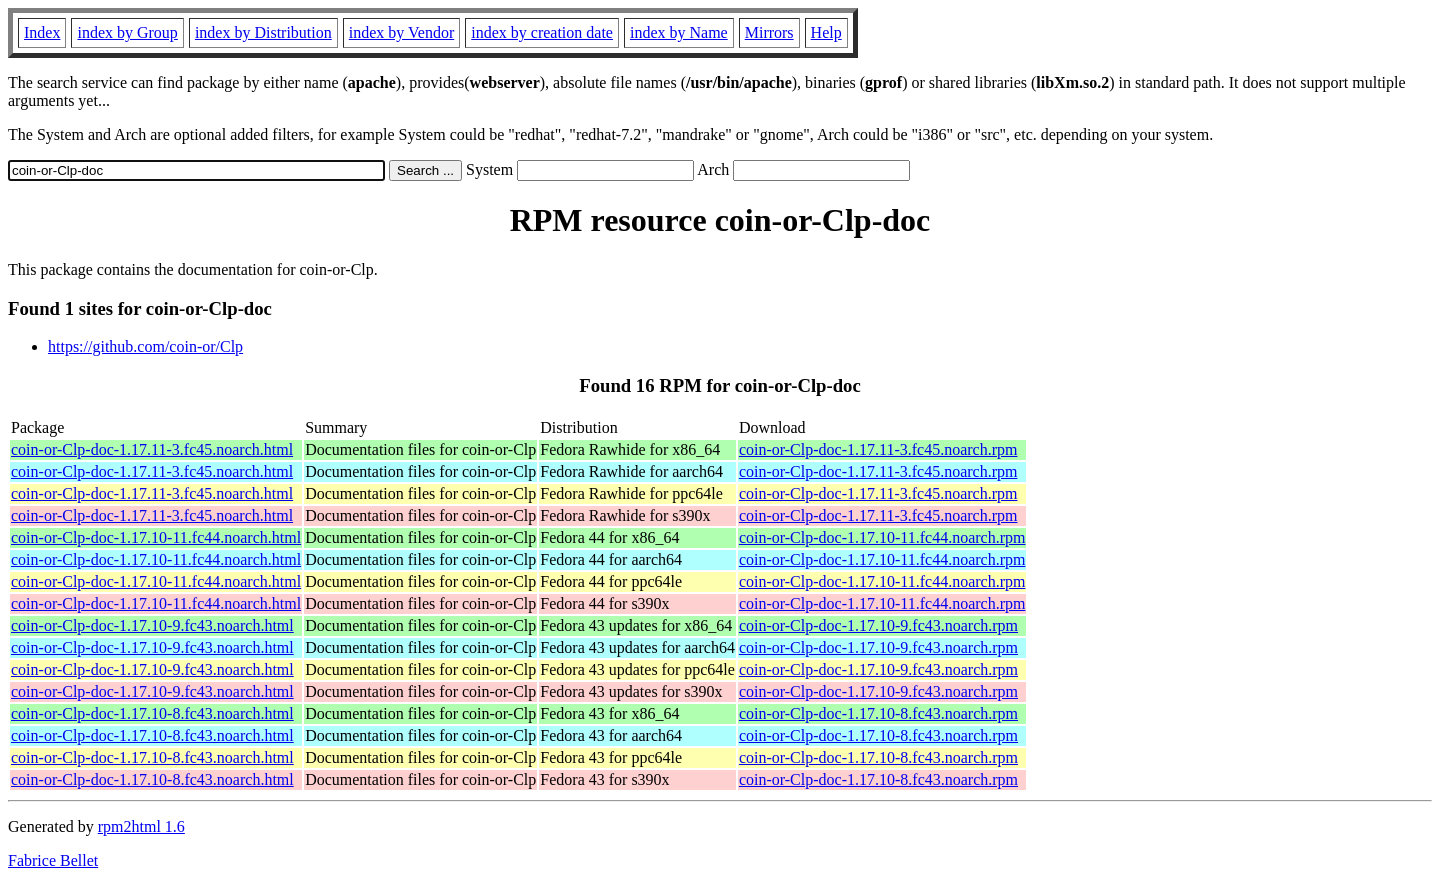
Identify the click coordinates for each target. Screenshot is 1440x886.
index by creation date (542, 32)
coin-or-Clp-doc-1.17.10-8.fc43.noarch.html (152, 713)
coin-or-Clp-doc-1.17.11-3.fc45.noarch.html (152, 449)
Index (42, 32)
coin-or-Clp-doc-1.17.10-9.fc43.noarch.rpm (878, 625)
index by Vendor (401, 32)
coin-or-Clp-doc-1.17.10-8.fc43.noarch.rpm (878, 713)
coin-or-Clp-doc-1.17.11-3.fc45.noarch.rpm (878, 449)
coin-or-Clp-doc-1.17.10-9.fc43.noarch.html (152, 625)
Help (826, 32)
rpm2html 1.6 (141, 826)
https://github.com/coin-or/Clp (145, 346)
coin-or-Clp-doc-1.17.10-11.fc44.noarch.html (156, 537)
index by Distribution (263, 32)
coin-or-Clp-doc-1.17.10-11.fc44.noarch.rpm (882, 537)
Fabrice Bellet (53, 860)
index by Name (679, 32)
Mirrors (769, 32)
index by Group (127, 32)
